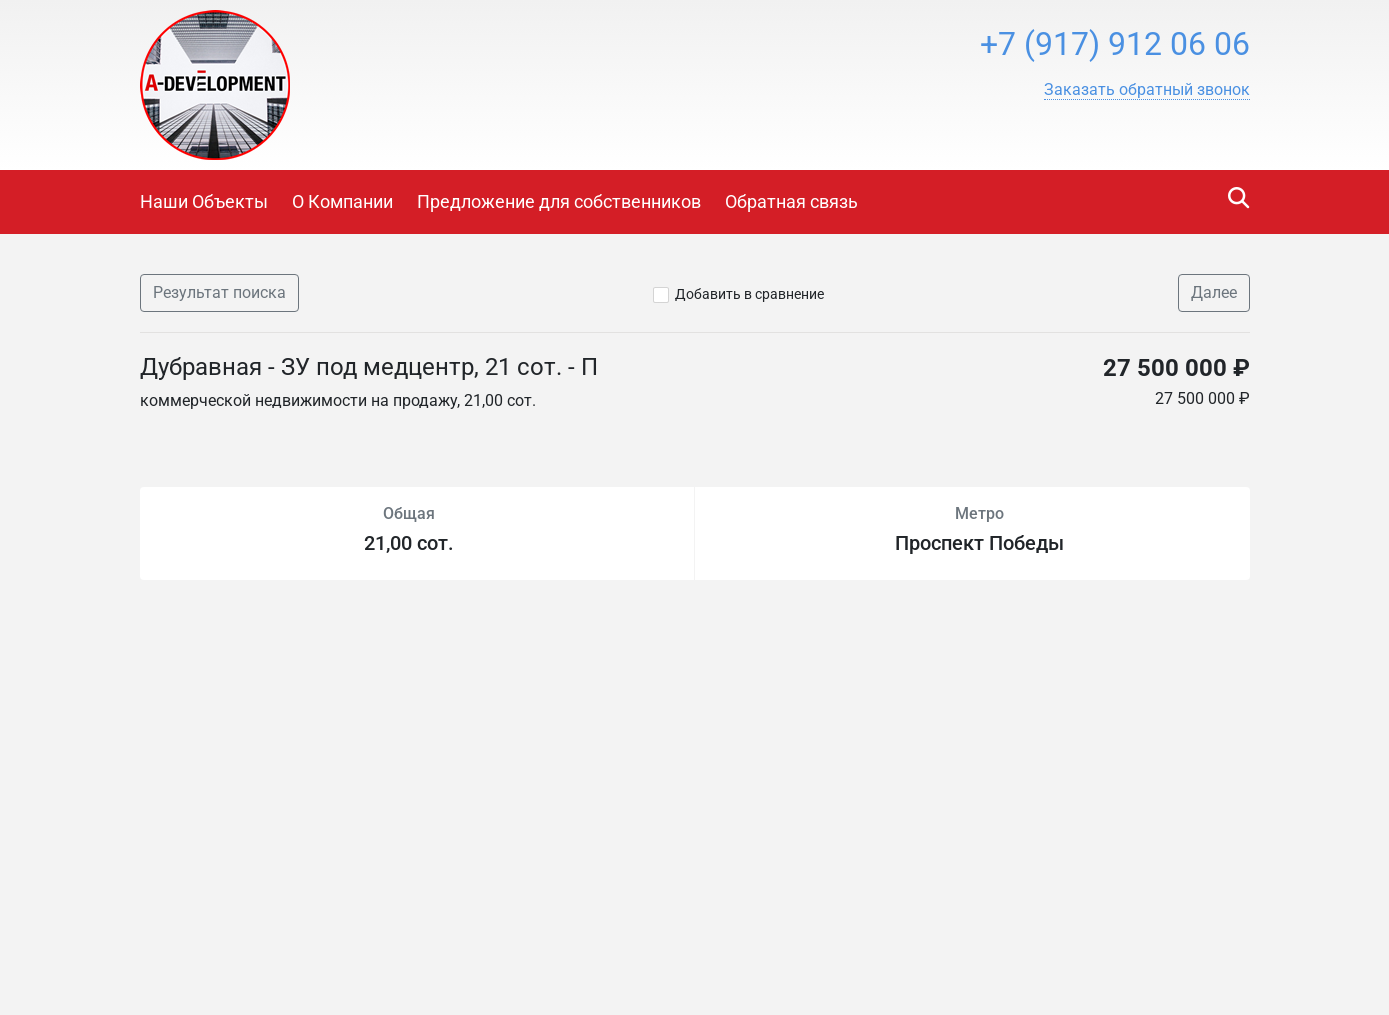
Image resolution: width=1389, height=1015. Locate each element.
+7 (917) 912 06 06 (1115, 44)
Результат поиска (219, 292)
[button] (1147, 90)
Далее (1214, 292)
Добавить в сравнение (749, 294)
